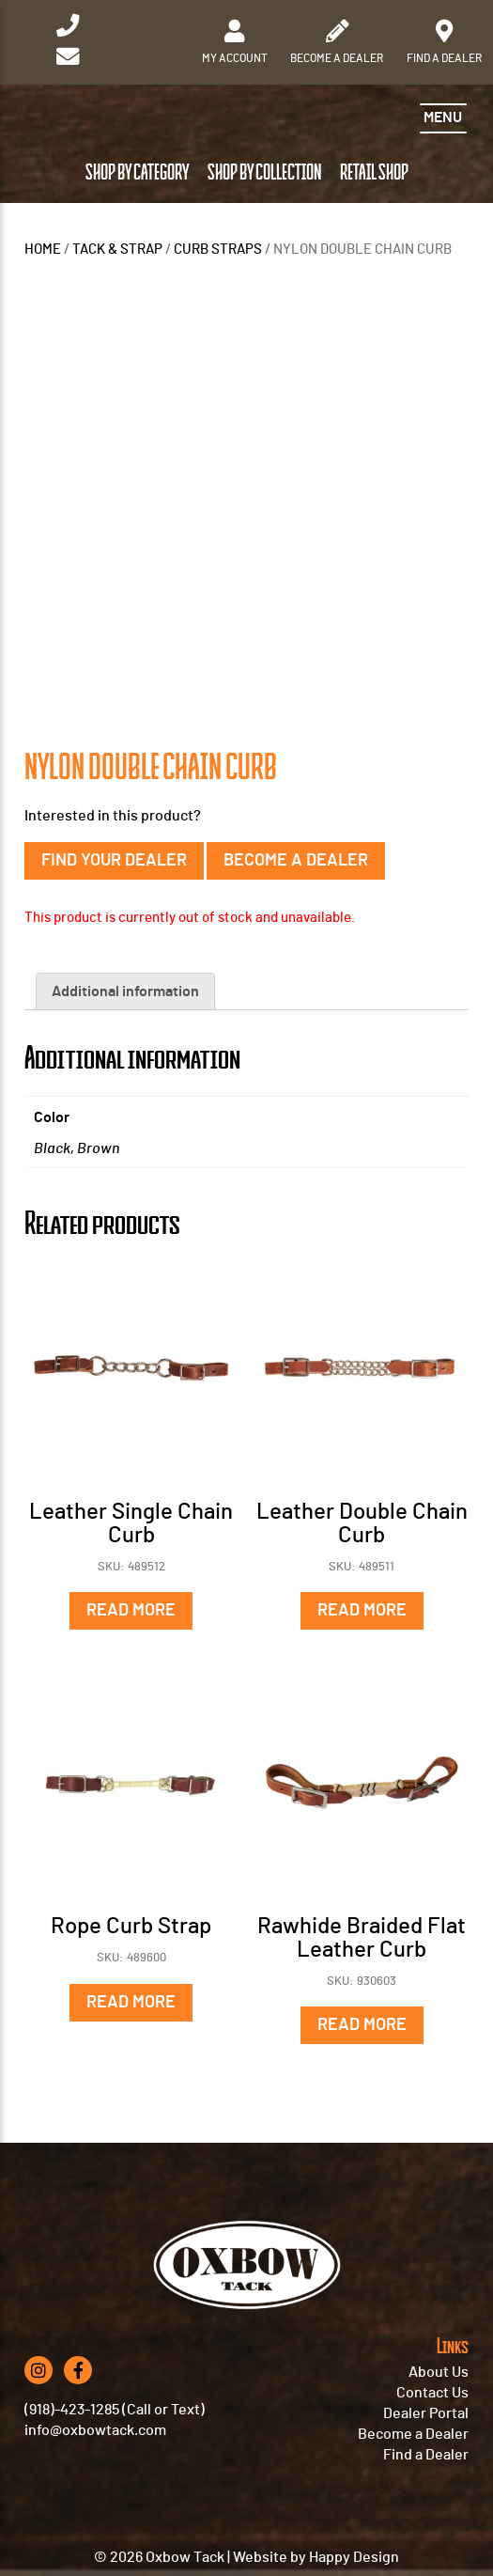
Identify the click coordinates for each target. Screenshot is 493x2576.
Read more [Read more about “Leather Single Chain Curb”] (131, 1610)
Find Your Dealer (114, 860)
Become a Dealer (295, 860)
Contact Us (432, 2392)
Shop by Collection (264, 173)
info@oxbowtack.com (95, 2430)
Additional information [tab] (125, 991)
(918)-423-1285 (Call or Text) (114, 2409)
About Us (438, 2372)
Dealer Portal (426, 2413)
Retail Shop (374, 173)
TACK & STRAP (117, 249)
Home (42, 249)
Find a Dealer (426, 2454)
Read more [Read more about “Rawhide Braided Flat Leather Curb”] (362, 2025)
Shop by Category (137, 173)
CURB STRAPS (218, 249)
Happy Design (354, 2557)
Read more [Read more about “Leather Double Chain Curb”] (362, 1610)
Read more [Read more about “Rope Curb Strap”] (131, 2002)
